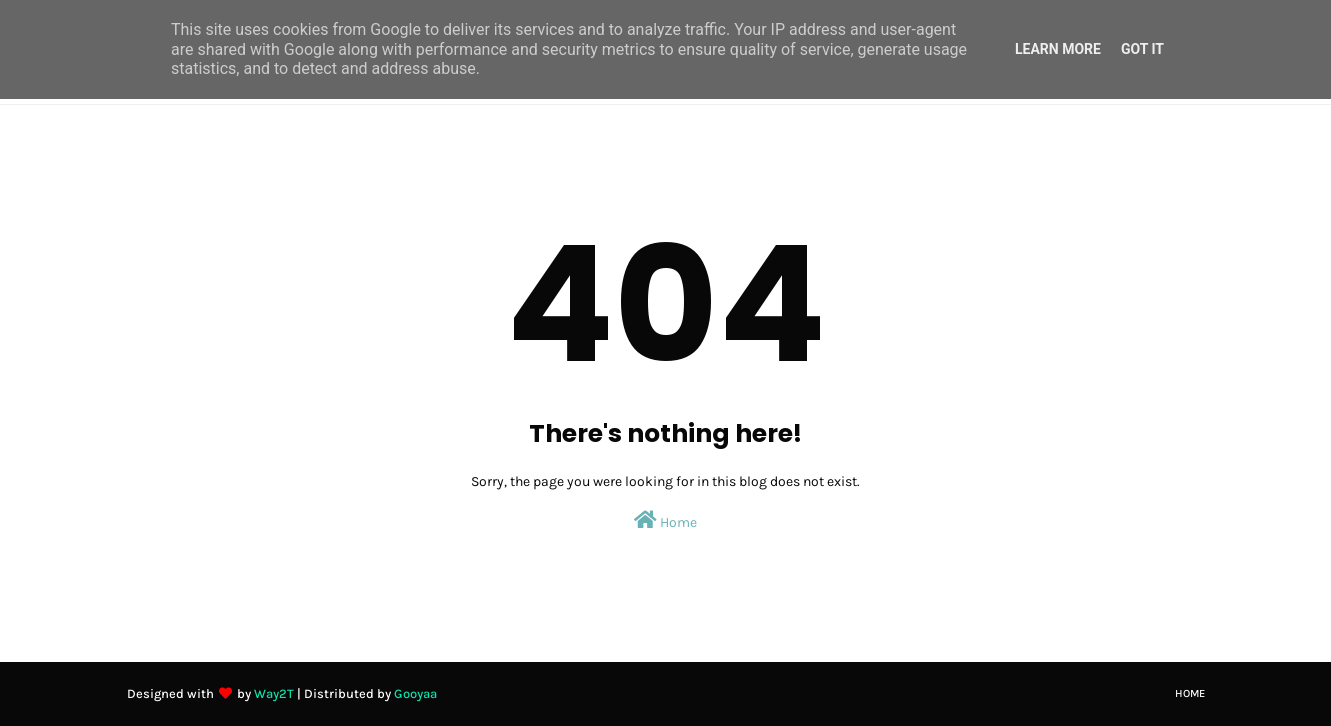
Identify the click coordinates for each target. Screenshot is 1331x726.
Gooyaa (415, 693)
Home (665, 520)
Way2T (274, 693)
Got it (1142, 49)
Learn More (1058, 49)
